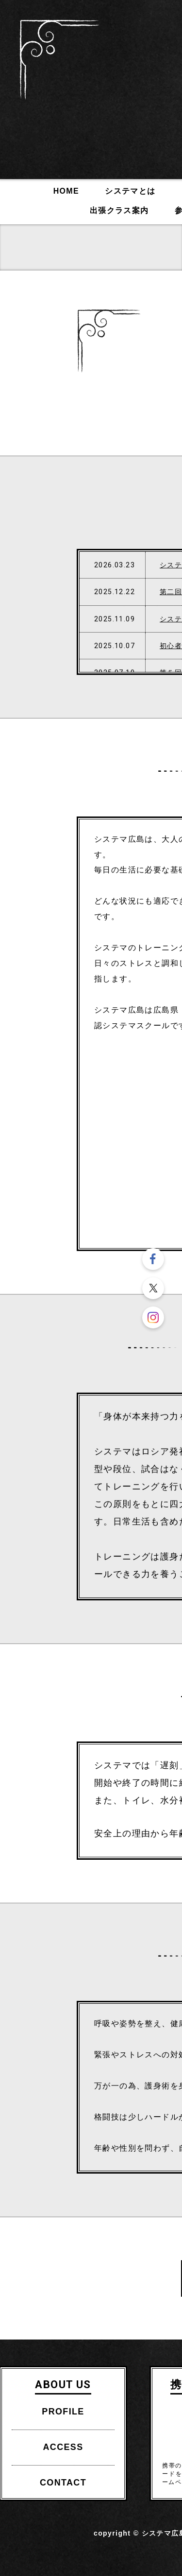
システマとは (130, 191)
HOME (66, 191)
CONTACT (63, 2482)
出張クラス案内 (119, 210)
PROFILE (63, 2411)
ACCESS (63, 2447)
